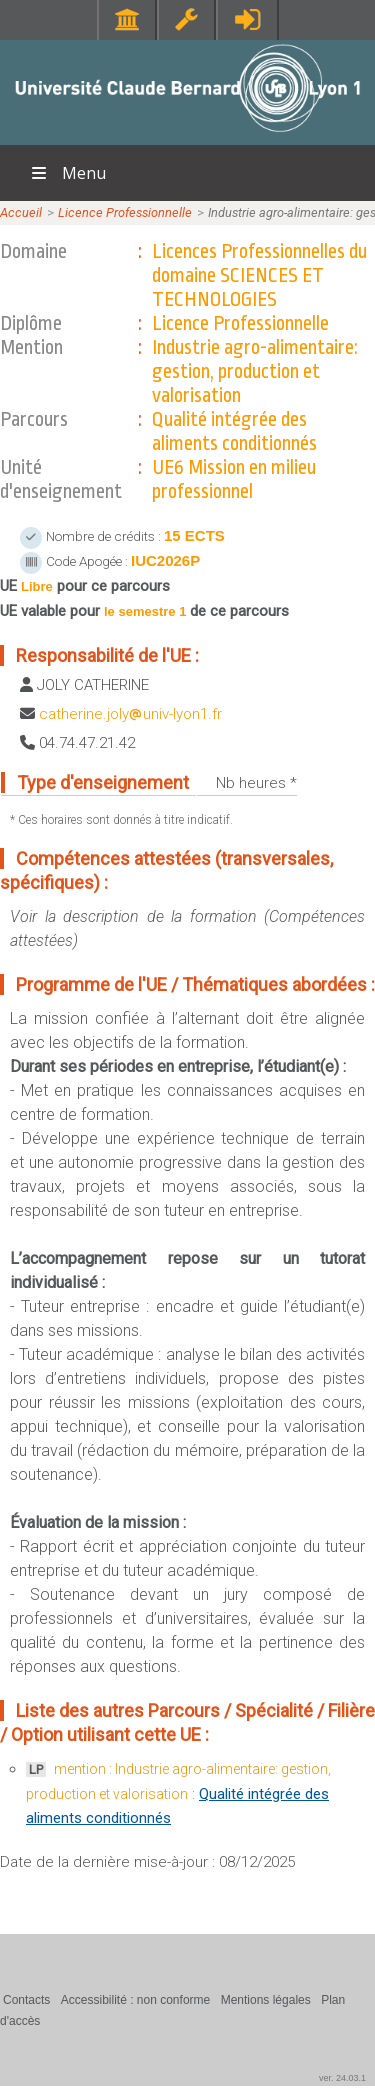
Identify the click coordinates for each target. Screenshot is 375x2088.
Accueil (21, 212)
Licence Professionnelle (125, 212)
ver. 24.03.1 (342, 2078)
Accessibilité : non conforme (135, 2000)
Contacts (26, 2000)
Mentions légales (266, 2000)
